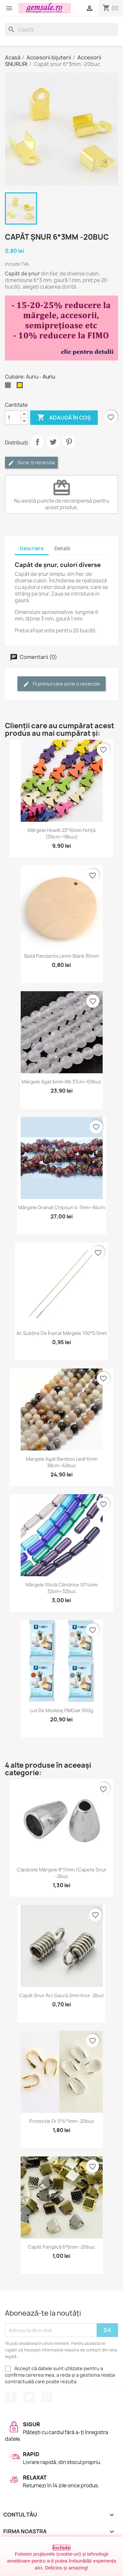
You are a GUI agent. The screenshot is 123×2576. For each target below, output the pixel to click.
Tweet (53, 441)
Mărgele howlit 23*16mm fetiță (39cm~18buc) (61, 833)
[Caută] (61, 29)
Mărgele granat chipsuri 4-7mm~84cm (61, 1207)
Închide (61, 2547)
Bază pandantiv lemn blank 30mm (61, 956)
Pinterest (68, 441)
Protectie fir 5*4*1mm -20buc (61, 2121)
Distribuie (37, 441)
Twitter (29, 2397)
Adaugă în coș (64, 417)
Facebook (11, 2397)
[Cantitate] (13, 417)
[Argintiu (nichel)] (9, 386)
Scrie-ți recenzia (31, 462)
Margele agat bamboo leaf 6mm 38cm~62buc (61, 1462)
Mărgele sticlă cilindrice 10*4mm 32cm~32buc (62, 1588)
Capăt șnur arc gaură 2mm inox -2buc (61, 1995)
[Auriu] (21, 386)
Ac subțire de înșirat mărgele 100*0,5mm (61, 1333)
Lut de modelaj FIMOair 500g (61, 1710)
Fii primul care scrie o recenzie (61, 684)
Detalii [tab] (62, 548)
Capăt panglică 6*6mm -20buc (61, 2247)
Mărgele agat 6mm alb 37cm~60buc (61, 1082)
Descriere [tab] (32, 548)
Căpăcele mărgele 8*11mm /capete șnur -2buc (62, 1873)
